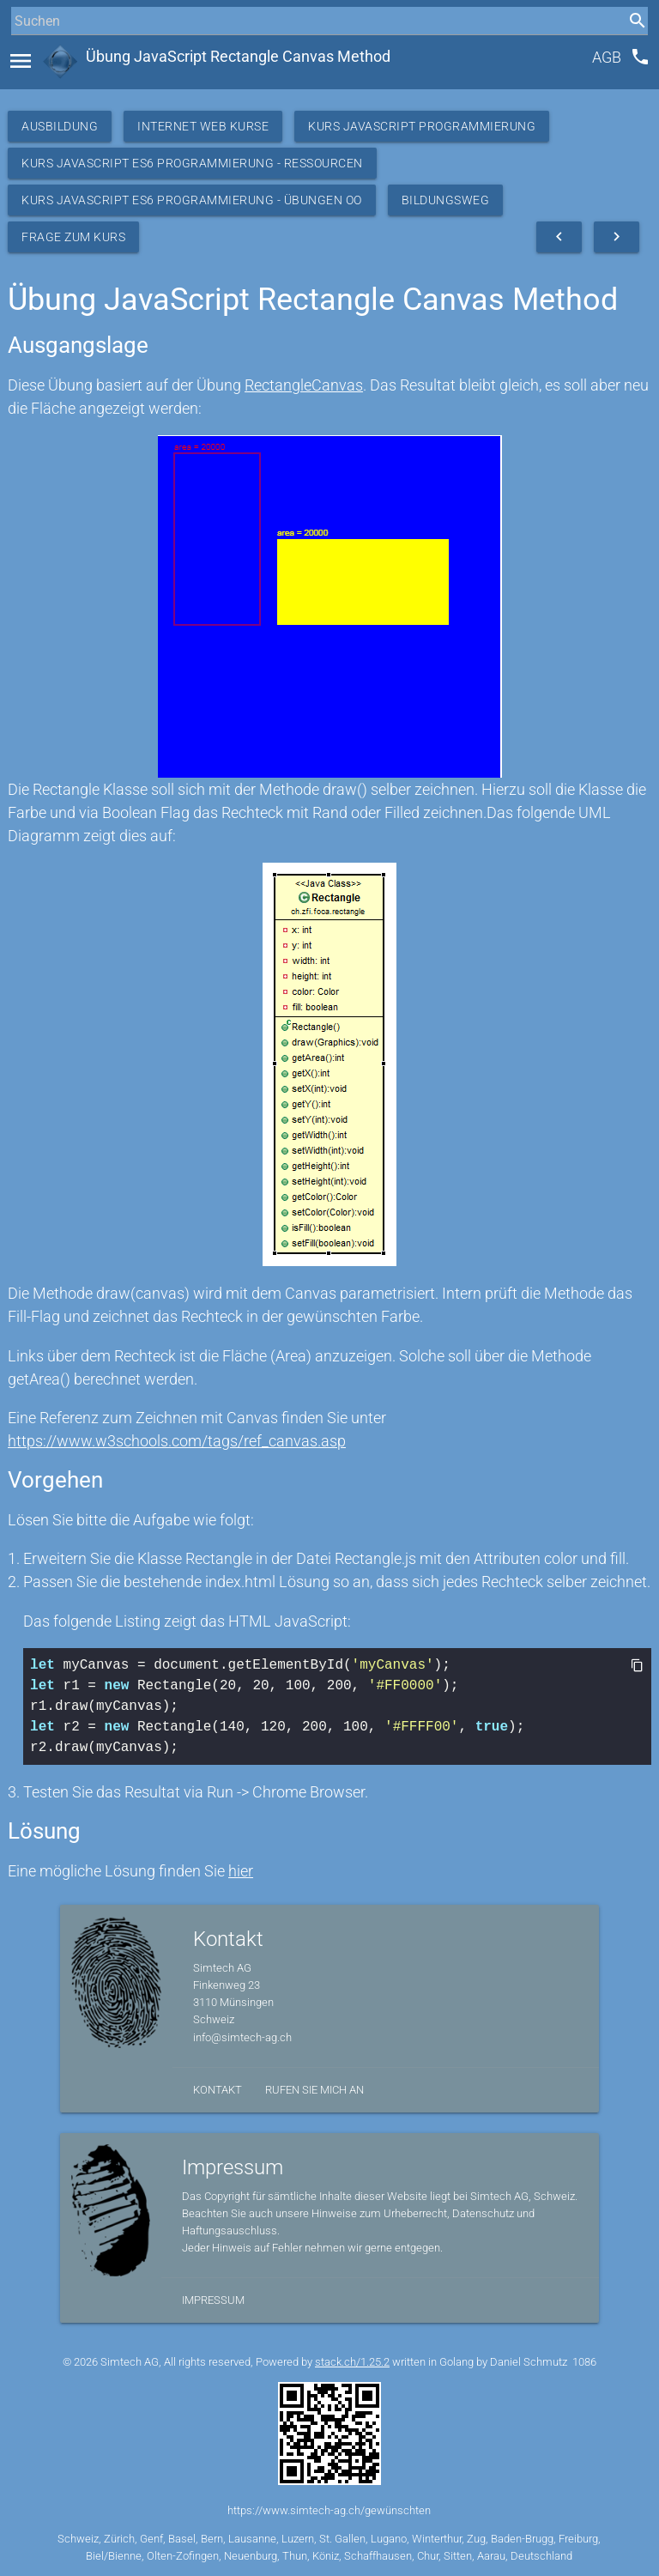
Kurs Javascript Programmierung (421, 126)
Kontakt (217, 2089)
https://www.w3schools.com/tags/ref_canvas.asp (177, 1441)
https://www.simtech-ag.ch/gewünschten (329, 2510)
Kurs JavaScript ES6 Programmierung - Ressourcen (192, 163)
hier (240, 1871)
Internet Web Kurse (203, 126)
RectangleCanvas (304, 385)
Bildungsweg (446, 200)
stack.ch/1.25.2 (352, 2361)
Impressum (213, 2300)
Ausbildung (59, 126)
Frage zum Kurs (73, 237)
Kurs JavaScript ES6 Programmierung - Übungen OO (191, 200)
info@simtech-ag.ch (242, 2037)
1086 (584, 2361)
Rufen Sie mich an (314, 2089)
